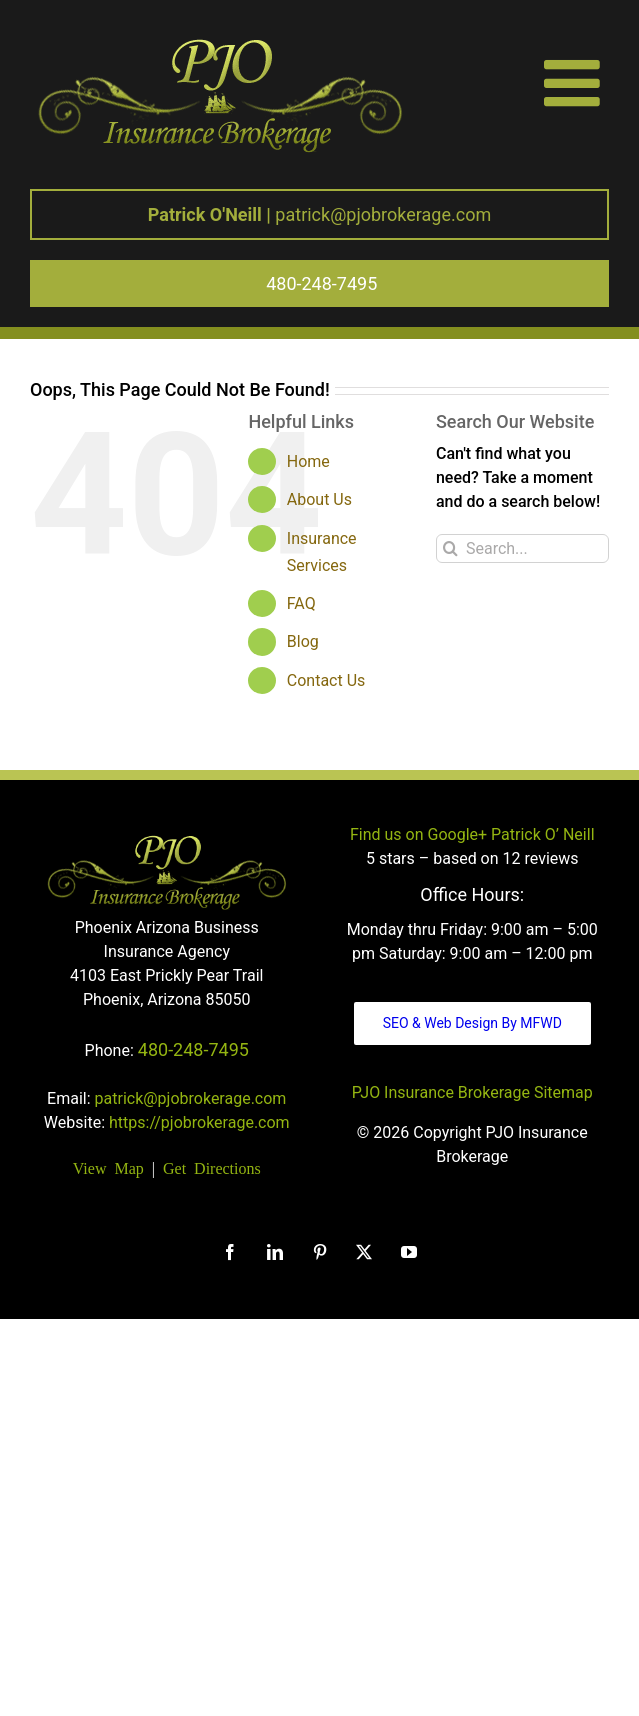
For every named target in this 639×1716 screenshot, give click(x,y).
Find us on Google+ (418, 834)
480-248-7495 (193, 1049)
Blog (303, 641)
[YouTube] (409, 1252)
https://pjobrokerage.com (199, 1122)
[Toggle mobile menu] (576, 82)
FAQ (301, 603)
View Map (108, 1167)
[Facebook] (230, 1252)
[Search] (450, 548)
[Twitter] (364, 1252)
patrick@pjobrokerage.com (319, 214)
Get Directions (212, 1167)
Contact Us (326, 680)
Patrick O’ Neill (542, 834)
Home (308, 461)
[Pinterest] (320, 1252)
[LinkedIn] (275, 1252)
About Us (319, 499)
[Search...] (522, 548)
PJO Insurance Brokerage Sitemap (472, 1092)
